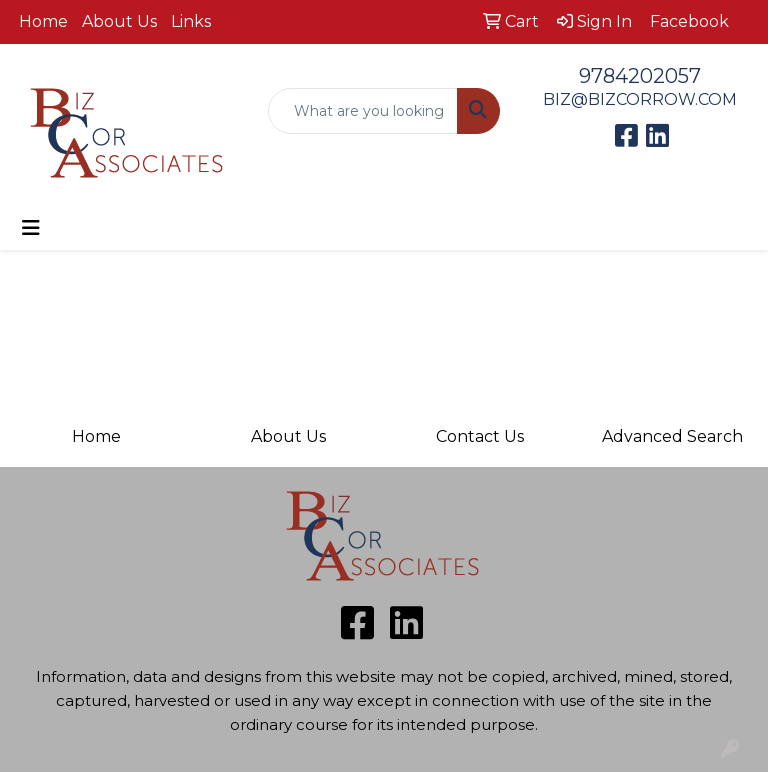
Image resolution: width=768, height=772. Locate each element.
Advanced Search (672, 436)
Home (43, 21)
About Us (119, 21)
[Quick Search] (363, 111)
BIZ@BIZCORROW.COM (640, 99)
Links (191, 21)
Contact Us (480, 436)
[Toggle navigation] (31, 228)
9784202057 (640, 76)
